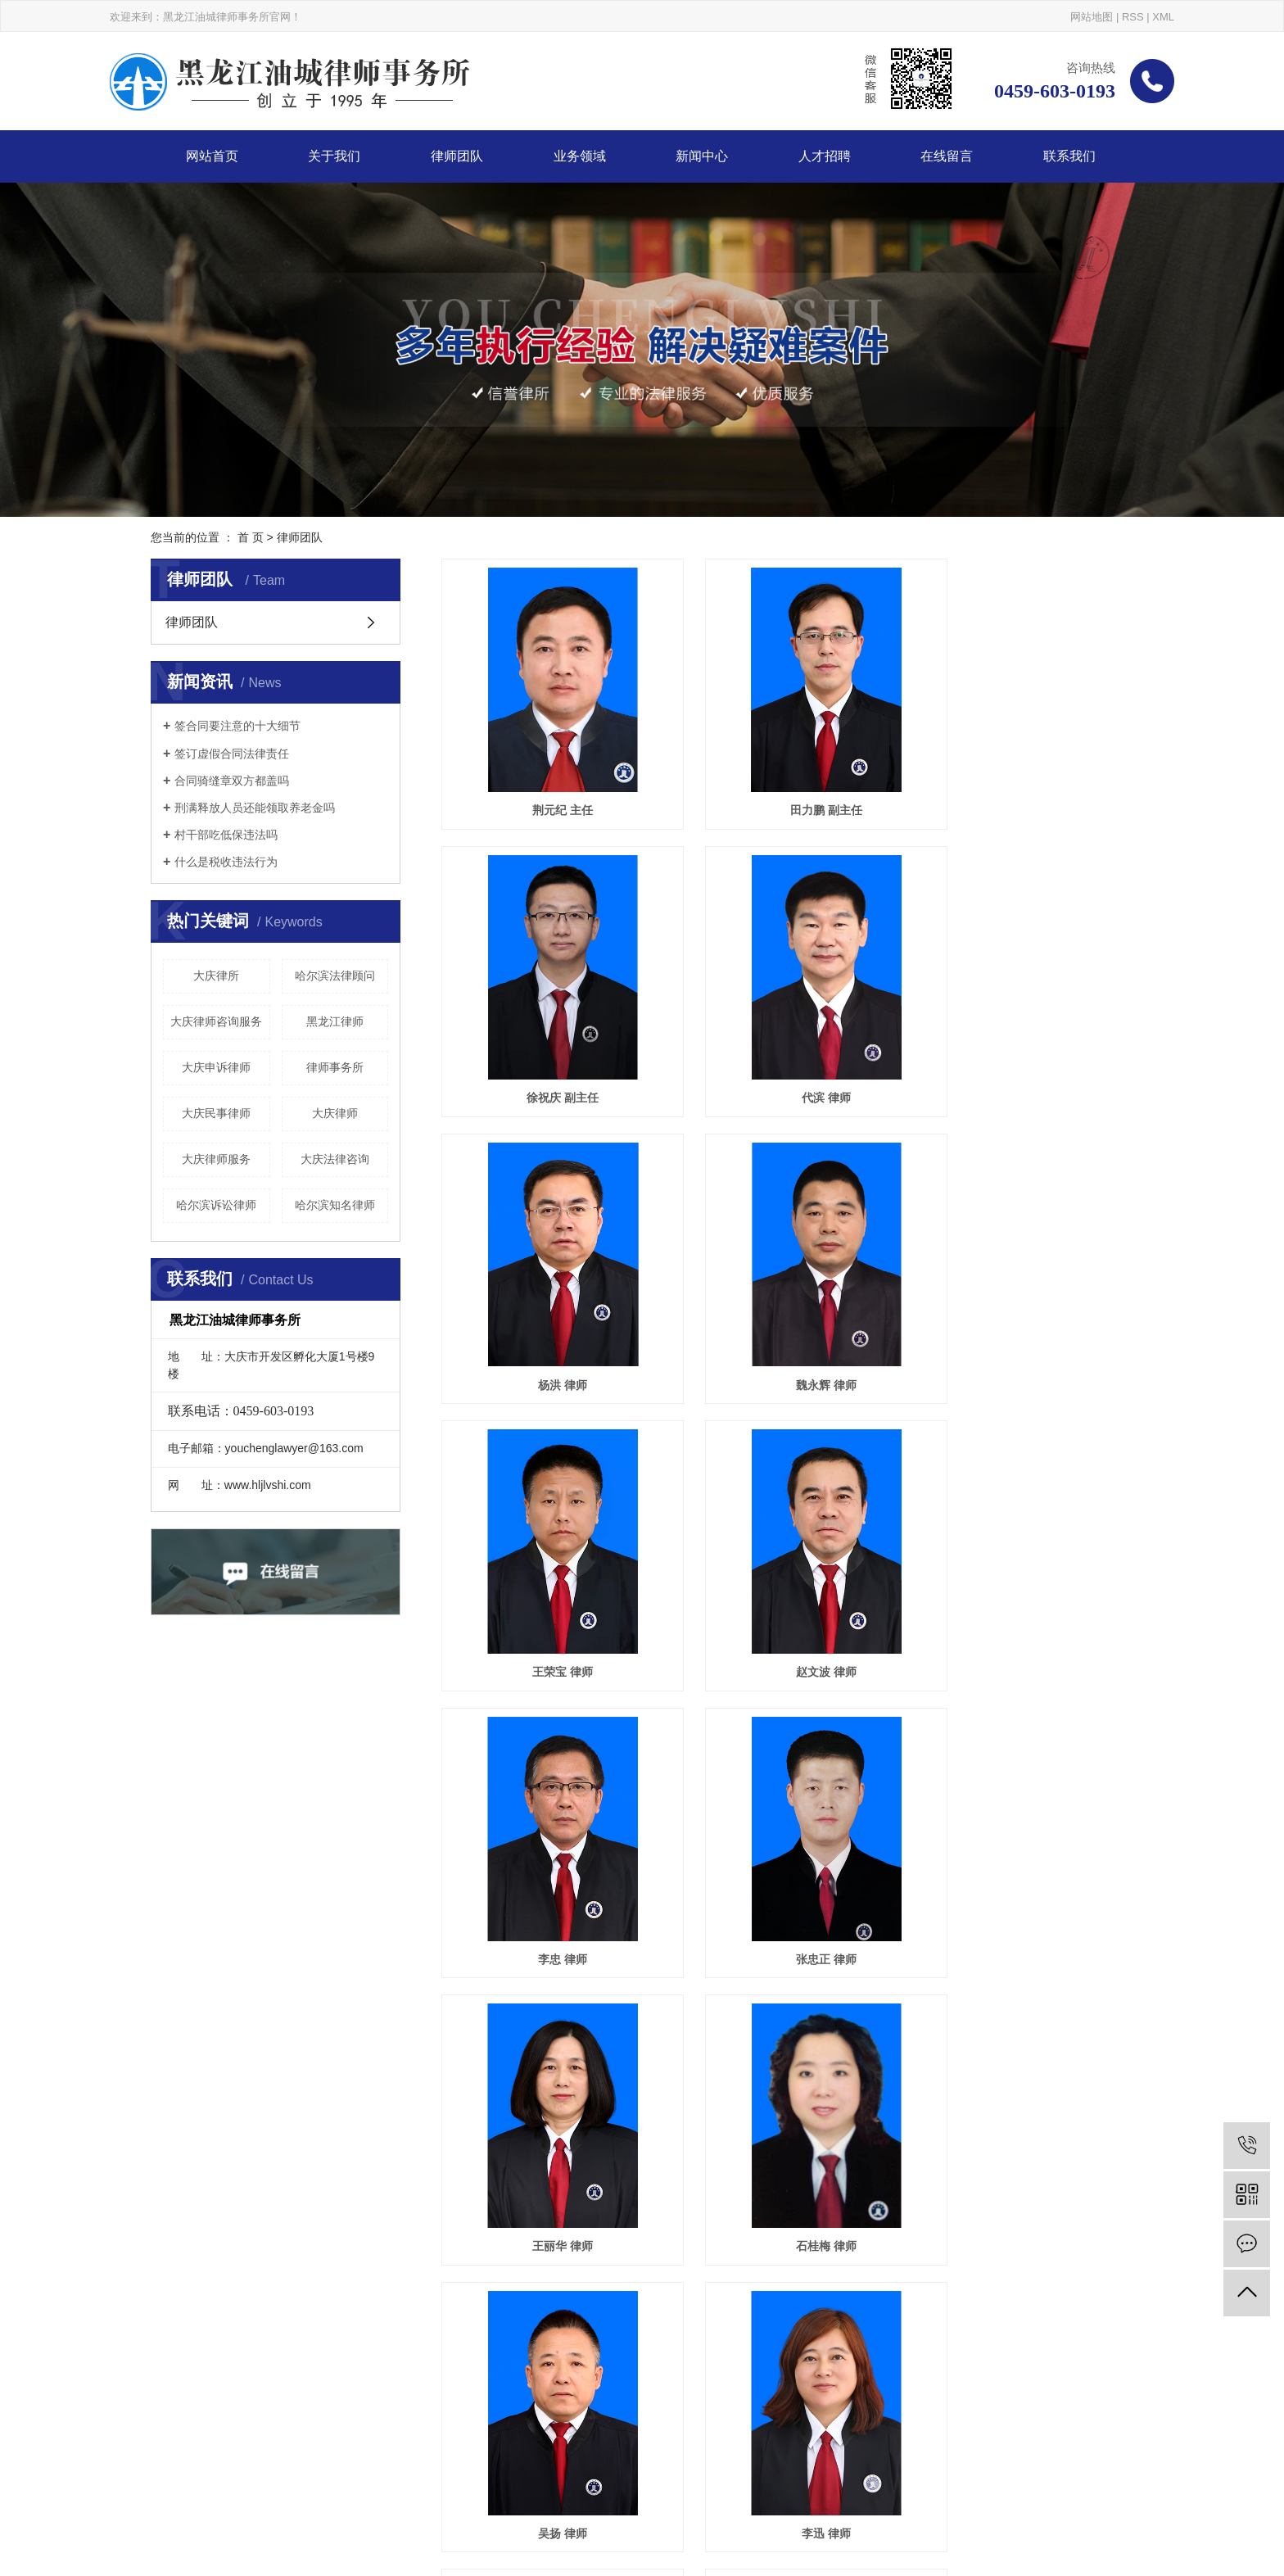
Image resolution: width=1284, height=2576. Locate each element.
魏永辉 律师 (1025, 1045)
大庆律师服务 (216, 1159)
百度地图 (734, 2497)
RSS (1133, 17)
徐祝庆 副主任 (1025, 784)
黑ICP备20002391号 (378, 2452)
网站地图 (1091, 17)
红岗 (346, 2496)
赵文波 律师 (787, 1306)
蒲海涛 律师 (549, 2089)
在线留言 (946, 156)
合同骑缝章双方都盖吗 (231, 780)
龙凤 (245, 2496)
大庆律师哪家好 (340, 2474)
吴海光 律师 (1025, 1829)
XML (1163, 17)
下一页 (782, 2153)
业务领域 (580, 156)
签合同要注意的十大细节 (237, 725)
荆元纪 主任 (549, 784)
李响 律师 (787, 2089)
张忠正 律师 (549, 1567)
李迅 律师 (787, 1829)
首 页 (250, 537)
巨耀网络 (190, 2518)
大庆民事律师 (216, 1113)
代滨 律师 (549, 1045)
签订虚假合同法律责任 (231, 753)
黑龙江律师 (335, 1021)
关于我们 (334, 156)
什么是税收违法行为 (226, 861)
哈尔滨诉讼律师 (216, 1204)
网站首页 (212, 156)
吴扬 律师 (549, 1829)
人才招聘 (824, 156)
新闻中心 (702, 156)
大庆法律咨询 (335, 1159)
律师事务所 (335, 1067)
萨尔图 (277, 2496)
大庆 (181, 2496)
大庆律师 (335, 1113)
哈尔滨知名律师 (335, 1204)
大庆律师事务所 (256, 2474)
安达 (398, 2496)
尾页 (833, 2153)
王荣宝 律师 (549, 1306)
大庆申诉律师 (216, 1067)
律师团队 (457, 156)
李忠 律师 (1025, 1306)
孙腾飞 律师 (1025, 2089)
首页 (672, 2153)
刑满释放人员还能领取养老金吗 (254, 807)
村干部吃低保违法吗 (226, 834)
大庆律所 (216, 975)
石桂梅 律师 (1025, 1567)
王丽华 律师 (787, 1567)
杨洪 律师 (787, 1045)
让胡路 (314, 2496)
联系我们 (1069, 156)
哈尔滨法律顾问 (335, 975)
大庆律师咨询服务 (216, 1021)
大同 (372, 2496)
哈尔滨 (214, 2496)
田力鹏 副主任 (788, 784)
